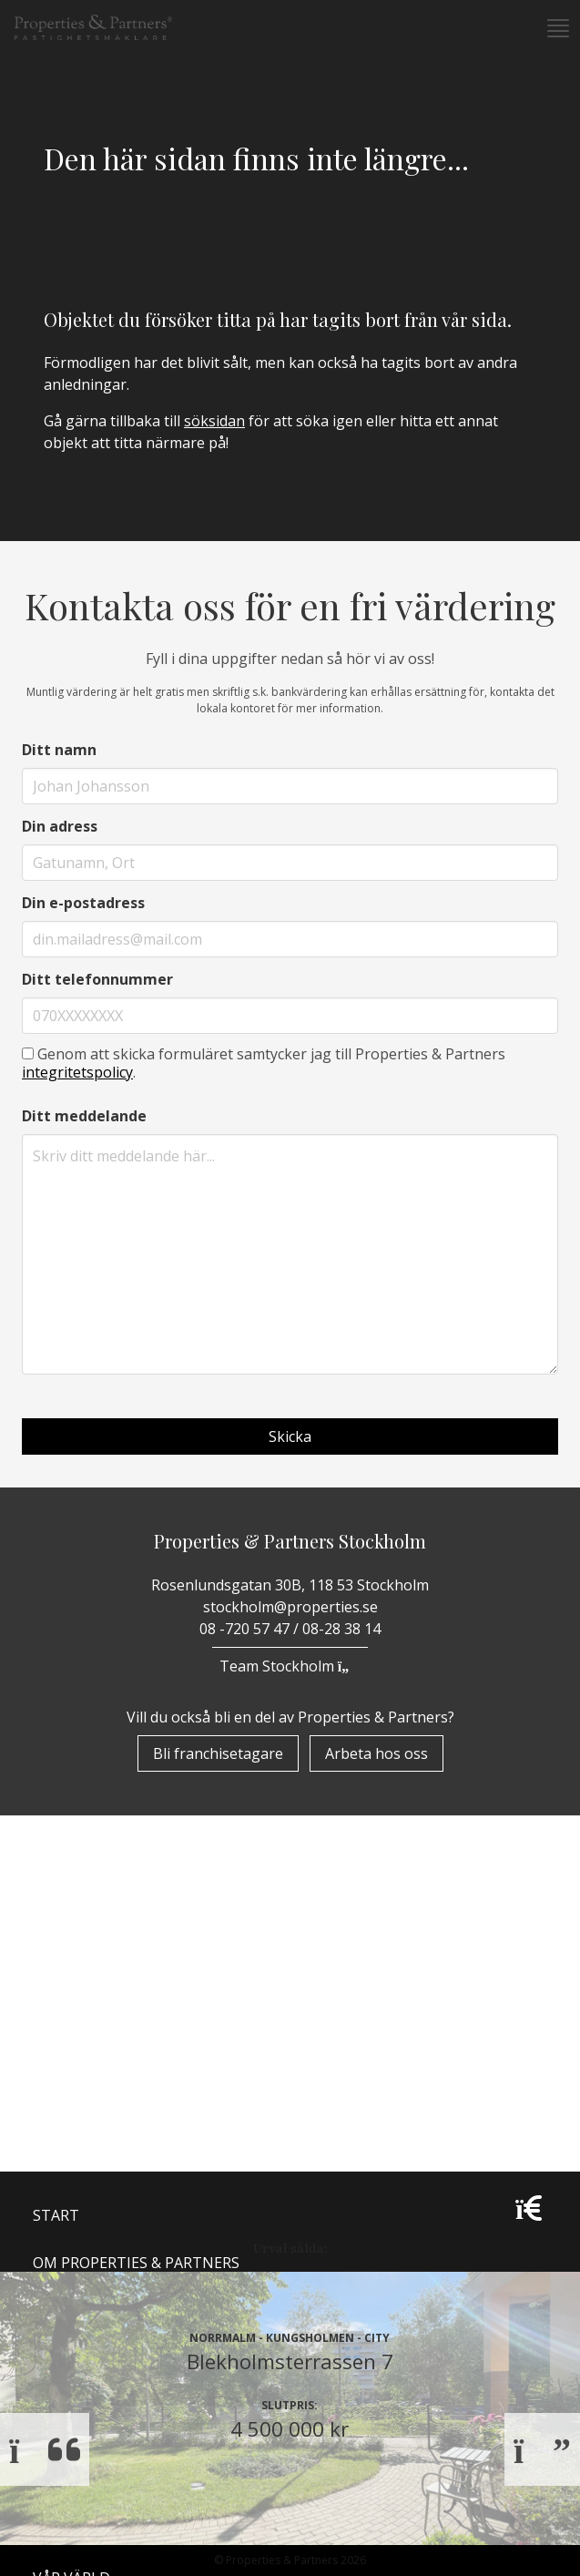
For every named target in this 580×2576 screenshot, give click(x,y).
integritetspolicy (77, 1072)
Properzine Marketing (122, 2109)
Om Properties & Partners (136, 2061)
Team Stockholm (290, 1666)
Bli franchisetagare (218, 1753)
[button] (556, 28)
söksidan (214, 421)
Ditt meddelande (84, 1116)
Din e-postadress (83, 903)
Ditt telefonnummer (97, 979)
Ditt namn (59, 750)
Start (56, 2014)
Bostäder (71, 2156)
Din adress (59, 826)
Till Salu (77, 2193)
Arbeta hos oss (376, 1753)
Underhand (80, 2234)
